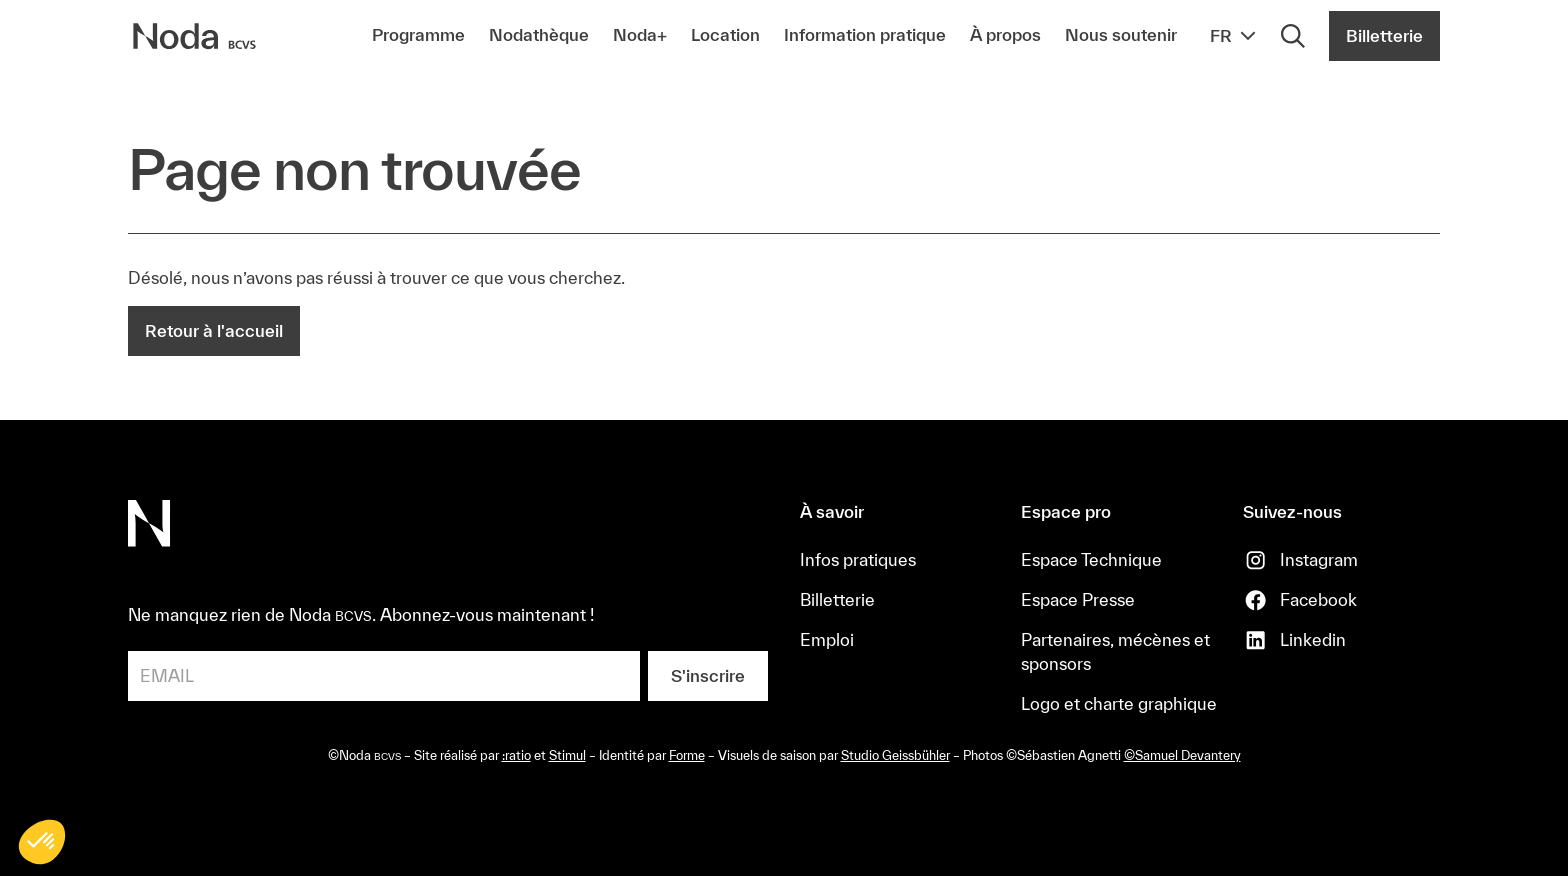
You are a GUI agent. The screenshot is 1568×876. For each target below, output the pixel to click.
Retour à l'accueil (214, 330)
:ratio (516, 755)
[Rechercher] (1293, 36)
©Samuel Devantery (1182, 755)
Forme (687, 755)
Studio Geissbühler (895, 755)
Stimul (567, 755)
